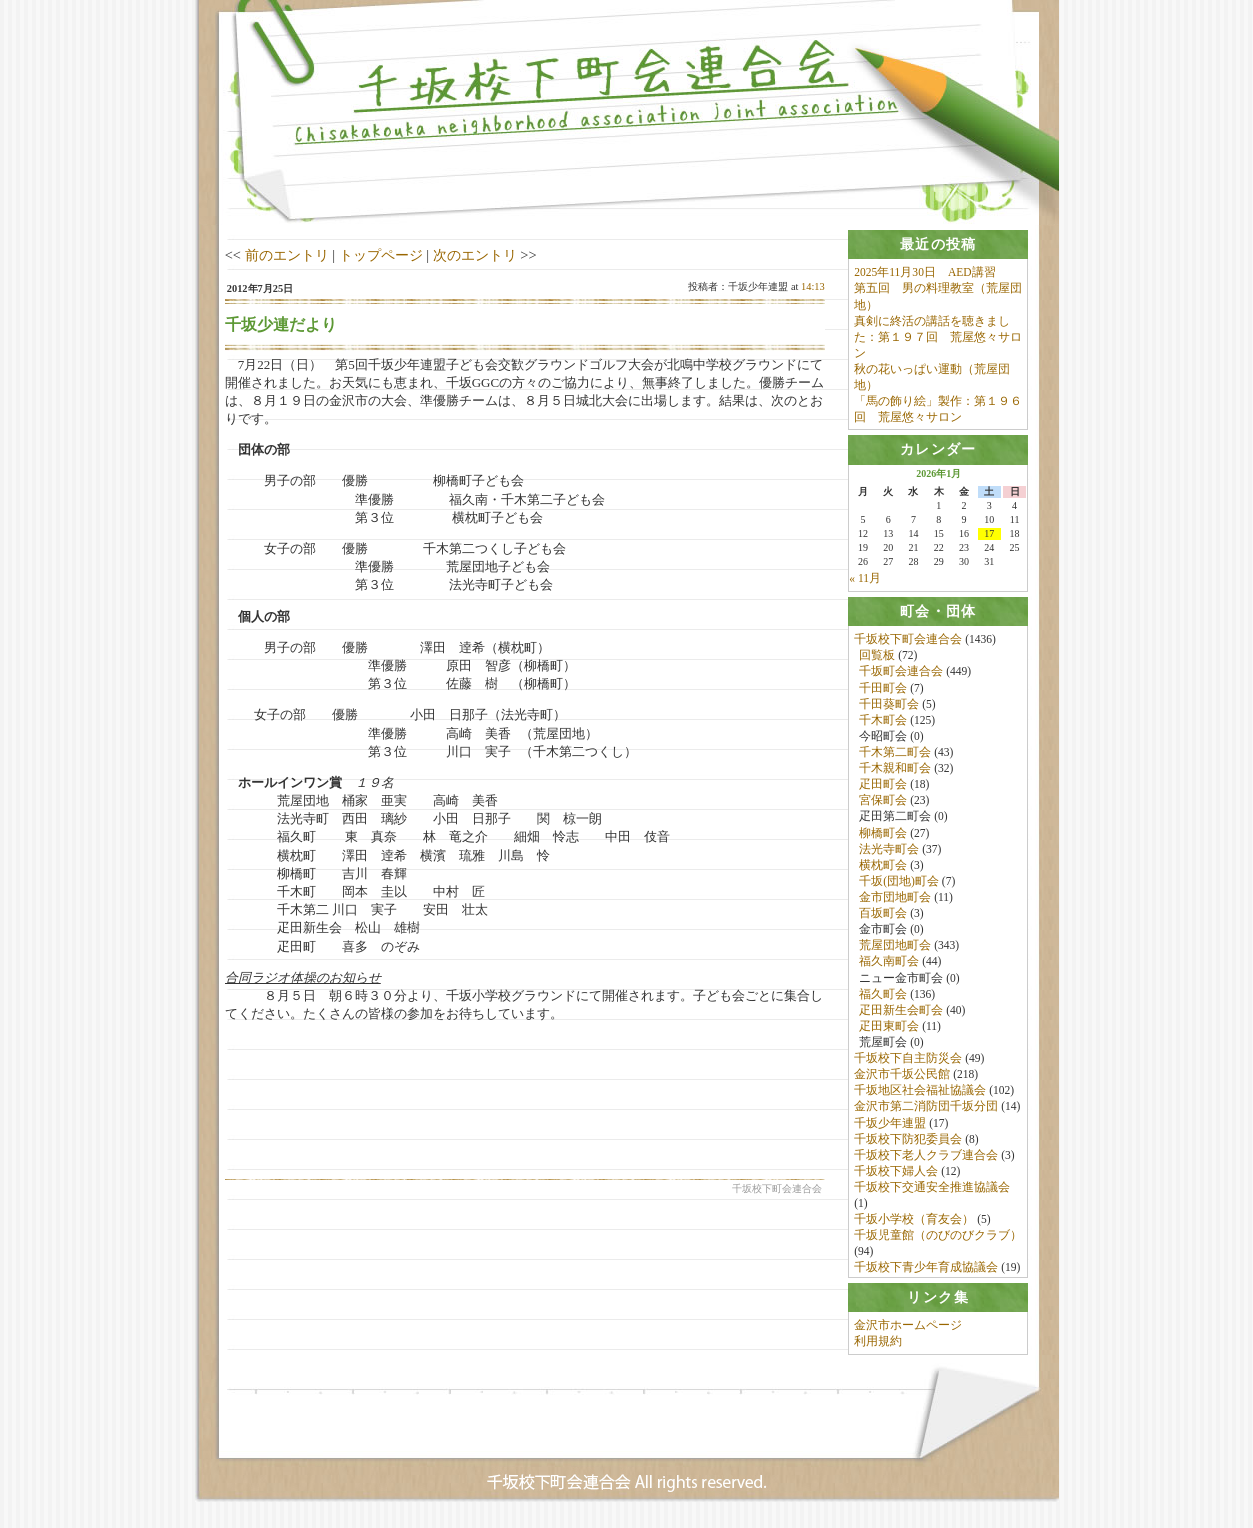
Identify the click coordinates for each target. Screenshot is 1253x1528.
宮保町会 (883, 802)
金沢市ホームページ (908, 1331)
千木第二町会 (895, 754)
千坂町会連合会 (901, 673)
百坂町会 (883, 915)
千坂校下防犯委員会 (908, 1141)
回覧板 (877, 657)
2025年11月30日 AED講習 (924, 272)
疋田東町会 (889, 1028)
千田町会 (883, 690)
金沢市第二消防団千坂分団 (926, 1108)
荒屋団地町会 (895, 947)
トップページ (381, 255)
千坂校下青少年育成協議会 (926, 1270)
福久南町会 (889, 963)
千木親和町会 (895, 770)
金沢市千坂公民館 (902, 1076)
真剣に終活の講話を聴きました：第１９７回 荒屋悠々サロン (938, 337)
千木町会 (883, 722)
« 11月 (865, 580)
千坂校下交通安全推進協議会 (932, 1189)
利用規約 (878, 1347)
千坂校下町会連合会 (908, 641)
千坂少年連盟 (890, 1125)
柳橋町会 (883, 835)
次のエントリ (475, 255)
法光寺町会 (889, 851)
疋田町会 (883, 786)
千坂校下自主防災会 (908, 1060)
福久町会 (883, 996)
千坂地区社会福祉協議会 (920, 1092)
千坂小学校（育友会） (914, 1221)
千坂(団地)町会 (899, 883)
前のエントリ (287, 255)
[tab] (938, 244)
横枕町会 (883, 867)
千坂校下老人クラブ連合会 (926, 1157)
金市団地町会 (895, 899)
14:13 (813, 286)
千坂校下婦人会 (896, 1173)
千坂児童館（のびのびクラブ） (938, 1237)
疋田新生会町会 (901, 1012)
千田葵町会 (889, 706)
